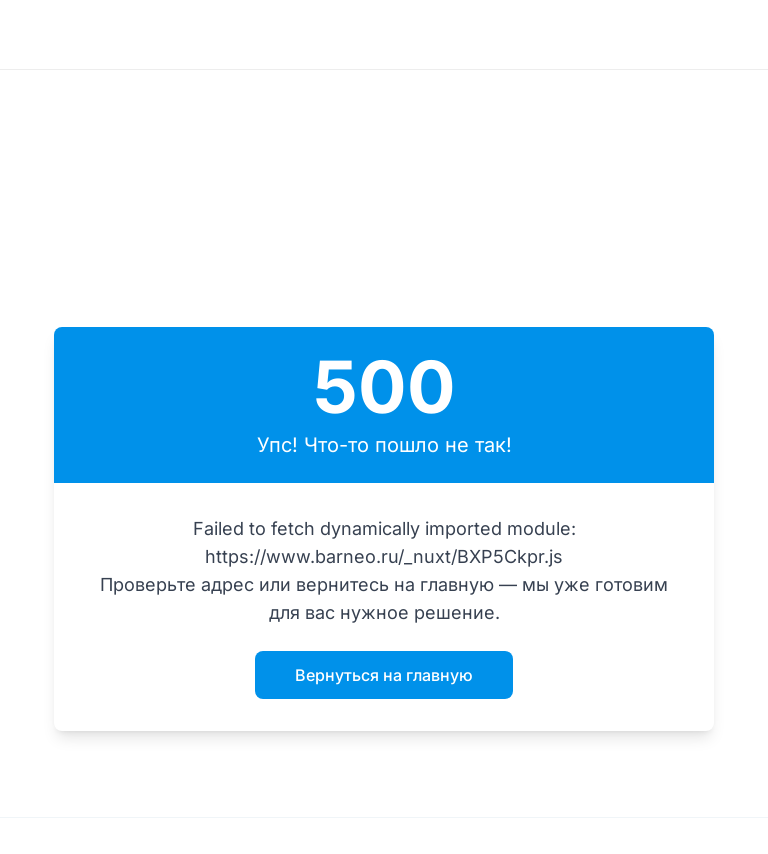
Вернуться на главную (384, 675)
